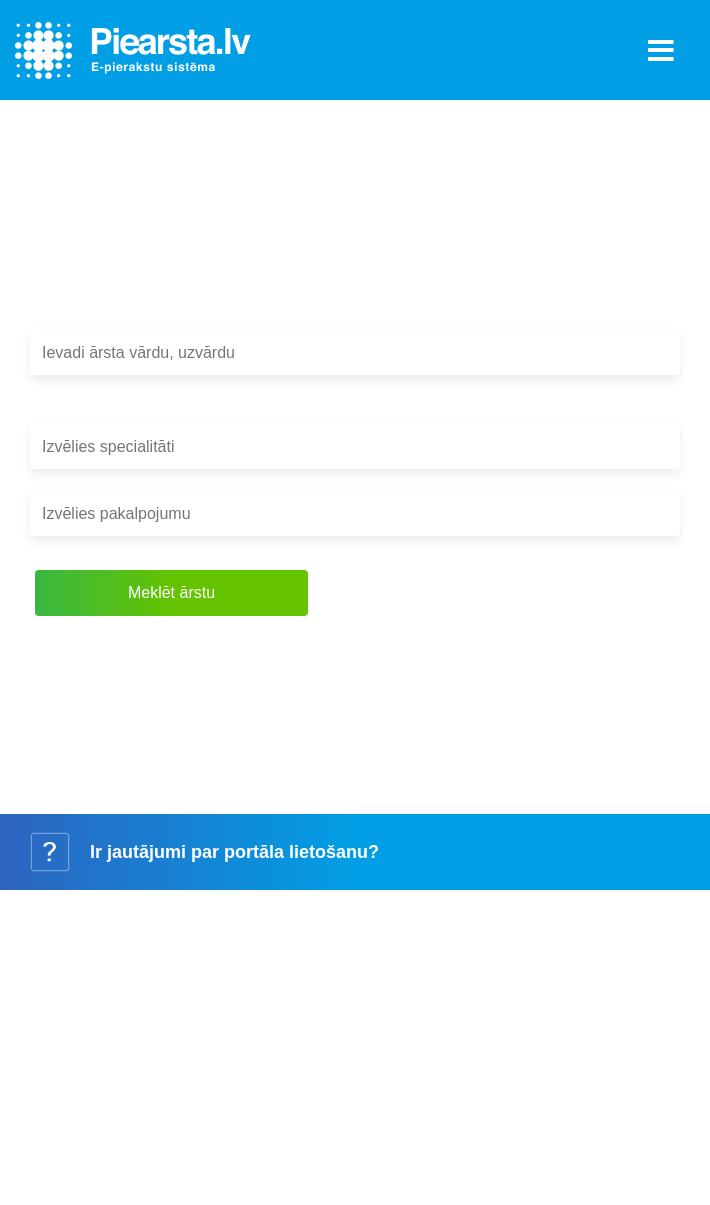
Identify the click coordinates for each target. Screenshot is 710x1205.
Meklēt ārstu (171, 592)
